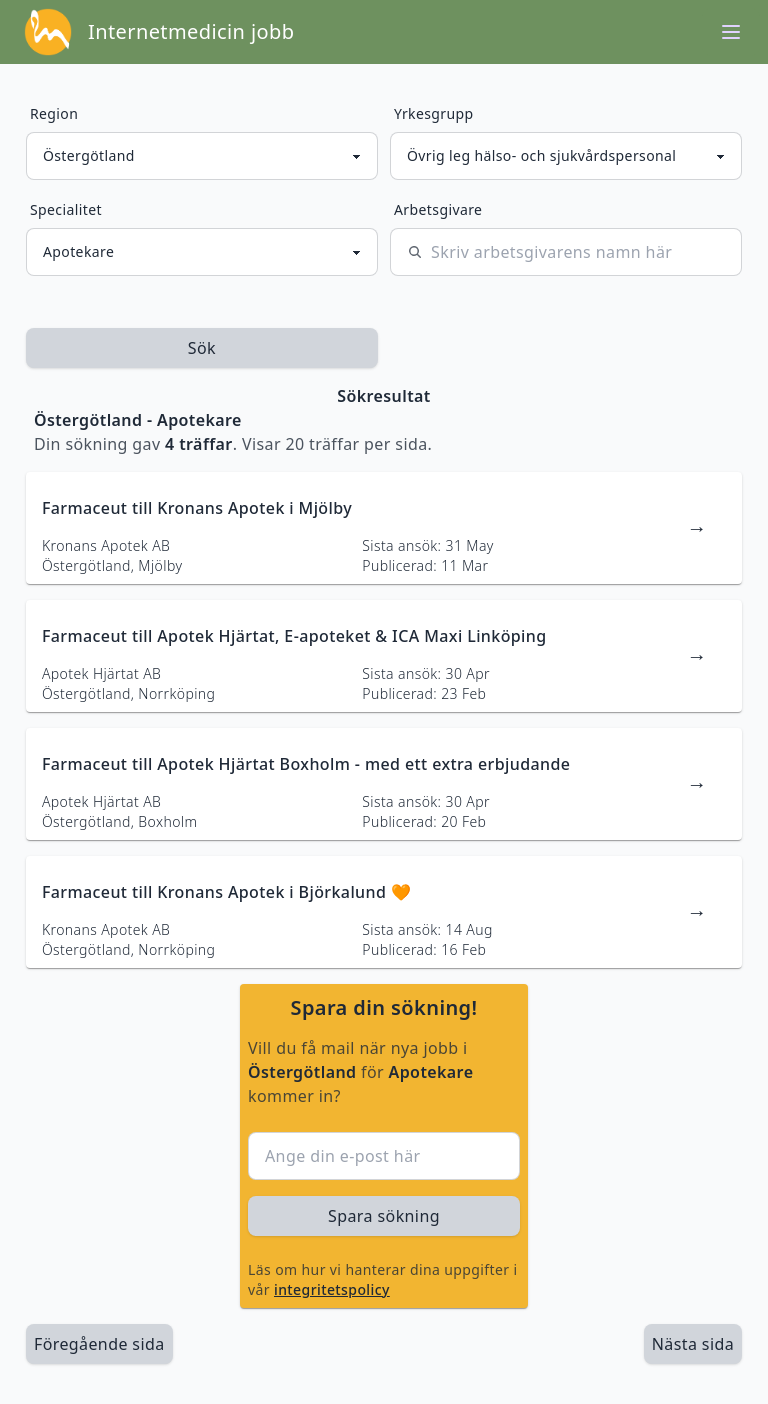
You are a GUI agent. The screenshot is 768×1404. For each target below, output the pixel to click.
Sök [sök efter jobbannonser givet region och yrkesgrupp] (202, 348)
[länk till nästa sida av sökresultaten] (693, 1344)
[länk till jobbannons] (384, 528)
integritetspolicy (332, 1289)
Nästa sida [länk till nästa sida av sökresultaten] (693, 1344)
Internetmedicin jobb (191, 31)
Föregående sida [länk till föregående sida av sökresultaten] (99, 1344)
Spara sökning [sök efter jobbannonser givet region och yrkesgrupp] (384, 1216)
